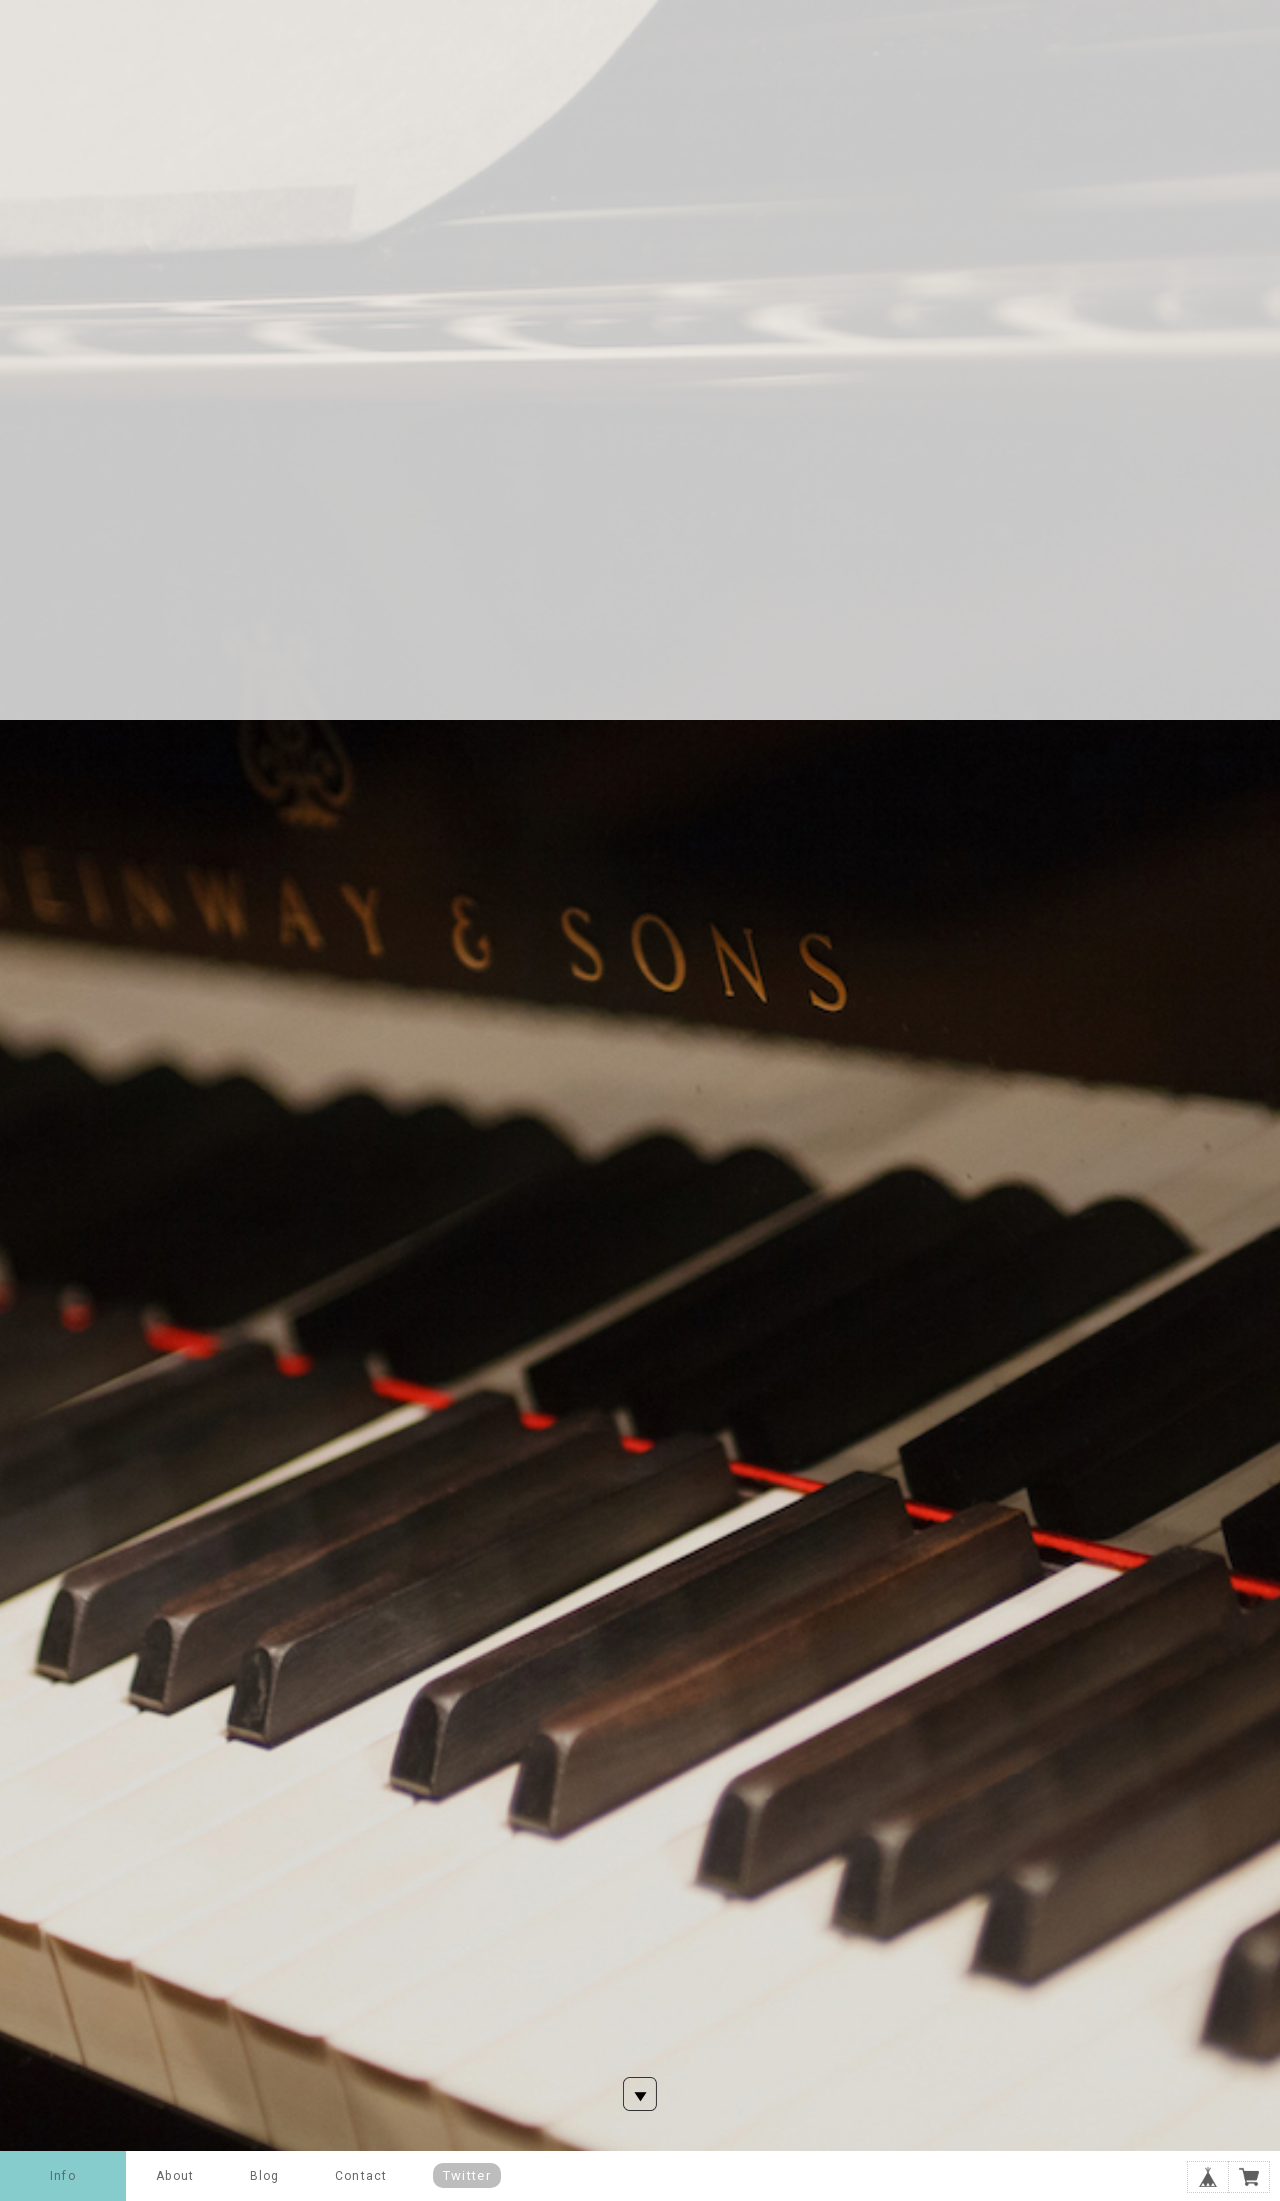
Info (63, 2176)
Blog (265, 2176)
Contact (361, 2176)
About (175, 2176)
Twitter (467, 2175)
